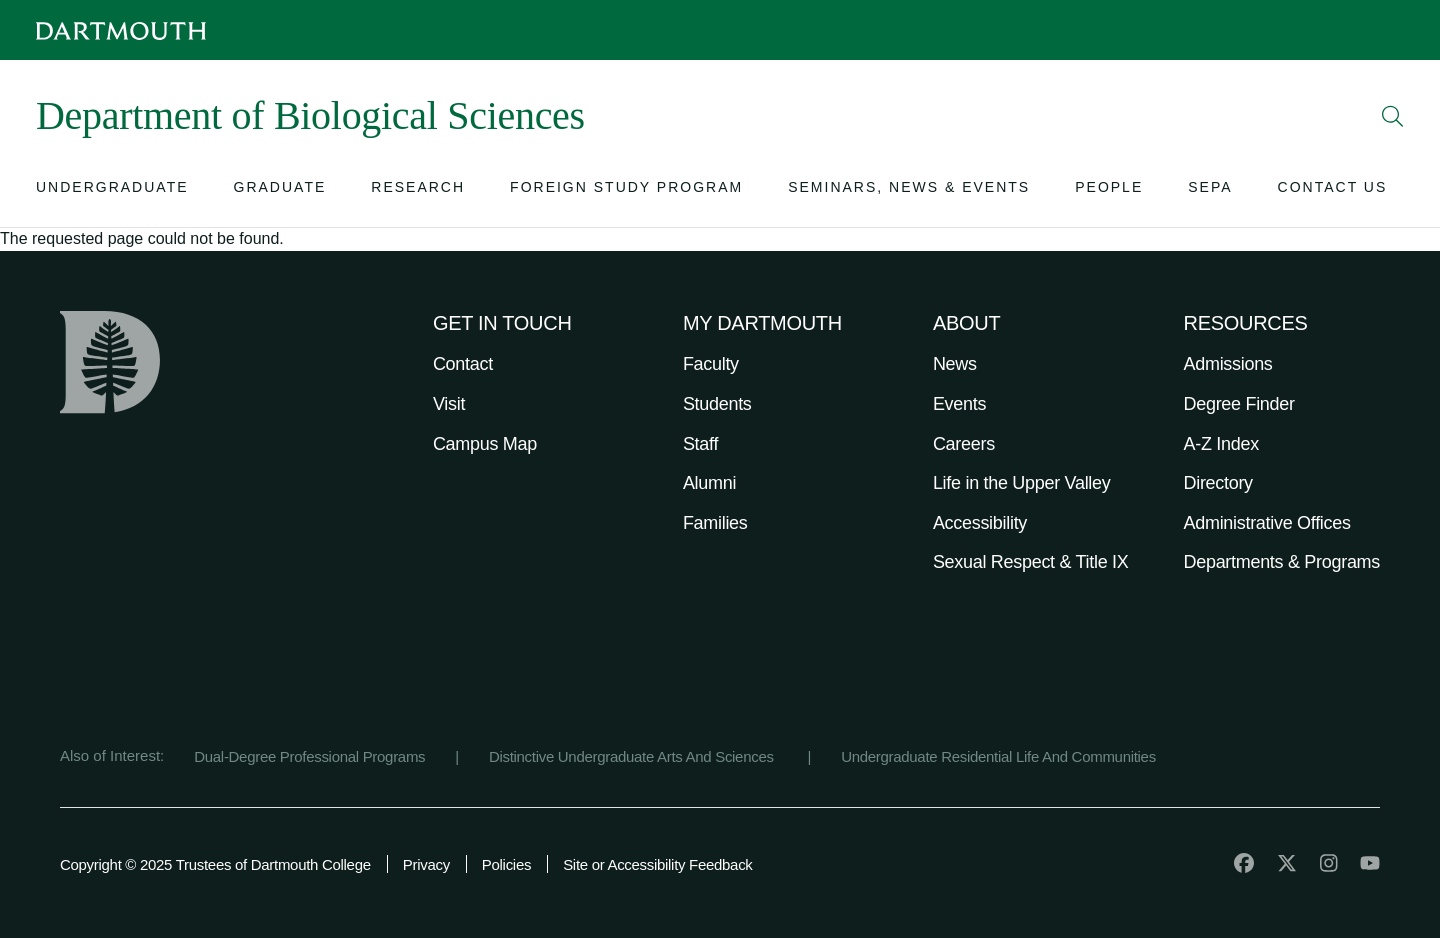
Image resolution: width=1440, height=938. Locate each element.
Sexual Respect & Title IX (1031, 562)
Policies (506, 864)
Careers (964, 444)
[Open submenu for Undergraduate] (112, 191)
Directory (1218, 483)
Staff (700, 444)
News (955, 364)
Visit (449, 404)
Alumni (709, 483)
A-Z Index (1221, 444)
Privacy (426, 864)
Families (715, 523)
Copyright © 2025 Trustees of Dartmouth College (215, 864)
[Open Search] (1393, 116)
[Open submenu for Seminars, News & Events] (909, 191)
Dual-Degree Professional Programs (309, 756)
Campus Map (485, 444)
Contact (463, 364)
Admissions (1228, 364)
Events (959, 404)
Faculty (711, 364)
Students (717, 404)
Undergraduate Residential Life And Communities (998, 756)
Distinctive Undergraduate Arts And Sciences (633, 756)
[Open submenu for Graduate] (280, 191)
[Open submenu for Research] (418, 191)
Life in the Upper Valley (1022, 483)
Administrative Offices (1267, 523)
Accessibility (980, 523)
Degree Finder (1239, 404)
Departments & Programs (1282, 562)
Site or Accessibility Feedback (657, 864)
